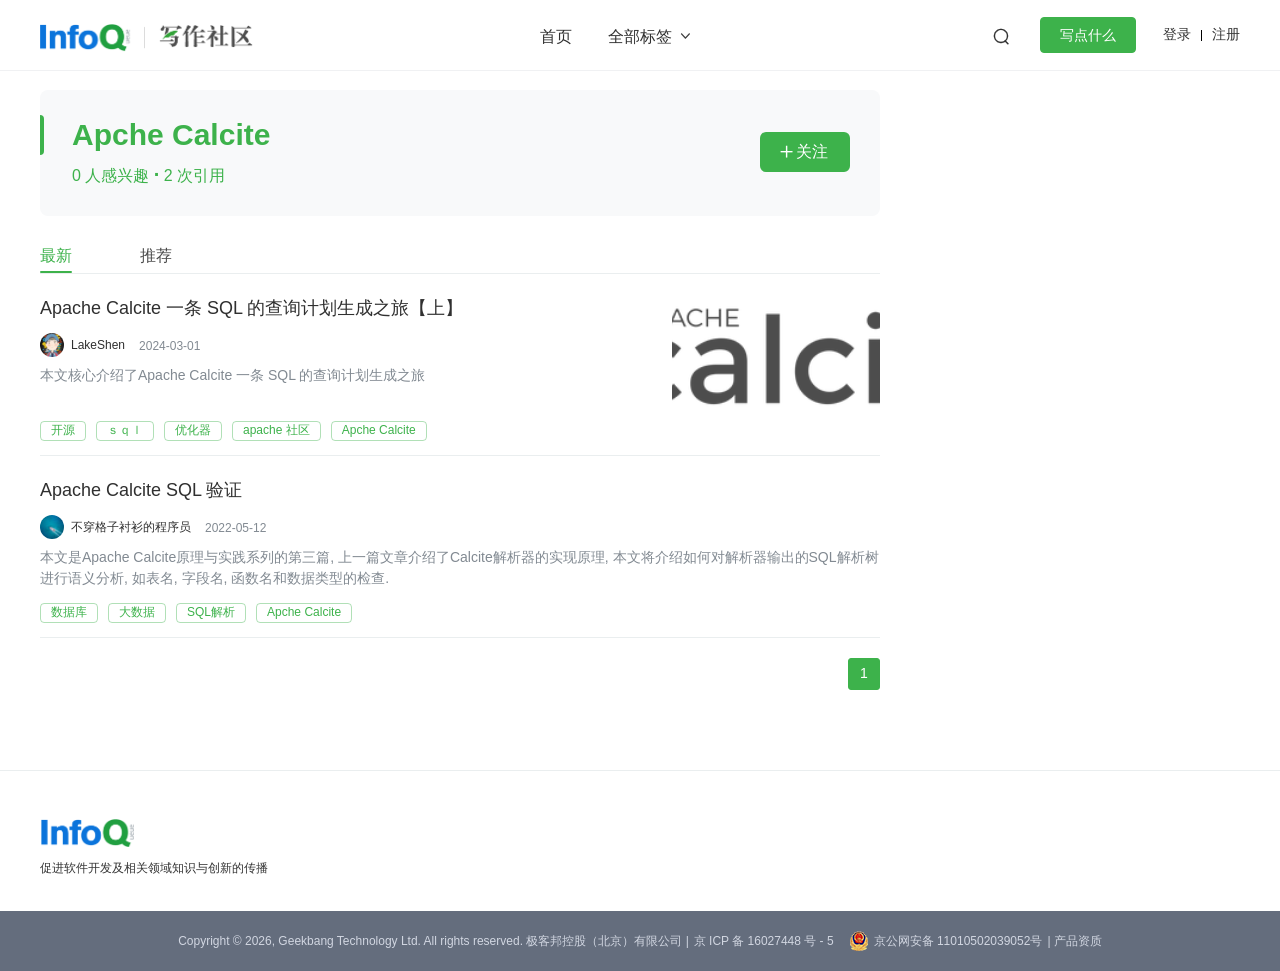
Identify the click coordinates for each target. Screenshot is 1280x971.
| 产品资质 (1074, 941)
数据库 (69, 612)
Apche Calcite (379, 430)
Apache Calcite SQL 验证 (141, 491)
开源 (63, 430)
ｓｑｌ (125, 430)
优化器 (193, 430)
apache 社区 (276, 430)
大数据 (137, 612)
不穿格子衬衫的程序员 (131, 527)
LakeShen (98, 345)
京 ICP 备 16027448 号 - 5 (764, 941)
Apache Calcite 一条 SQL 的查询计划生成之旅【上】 (251, 309)
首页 (556, 36)
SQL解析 (211, 612)
